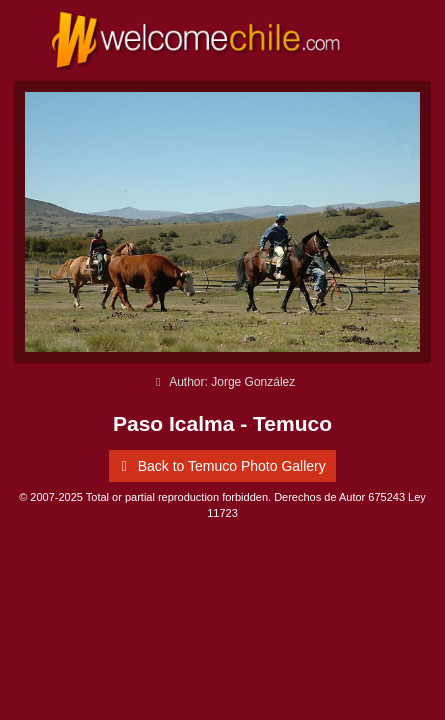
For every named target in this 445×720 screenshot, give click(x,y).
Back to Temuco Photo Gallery (220, 466)
